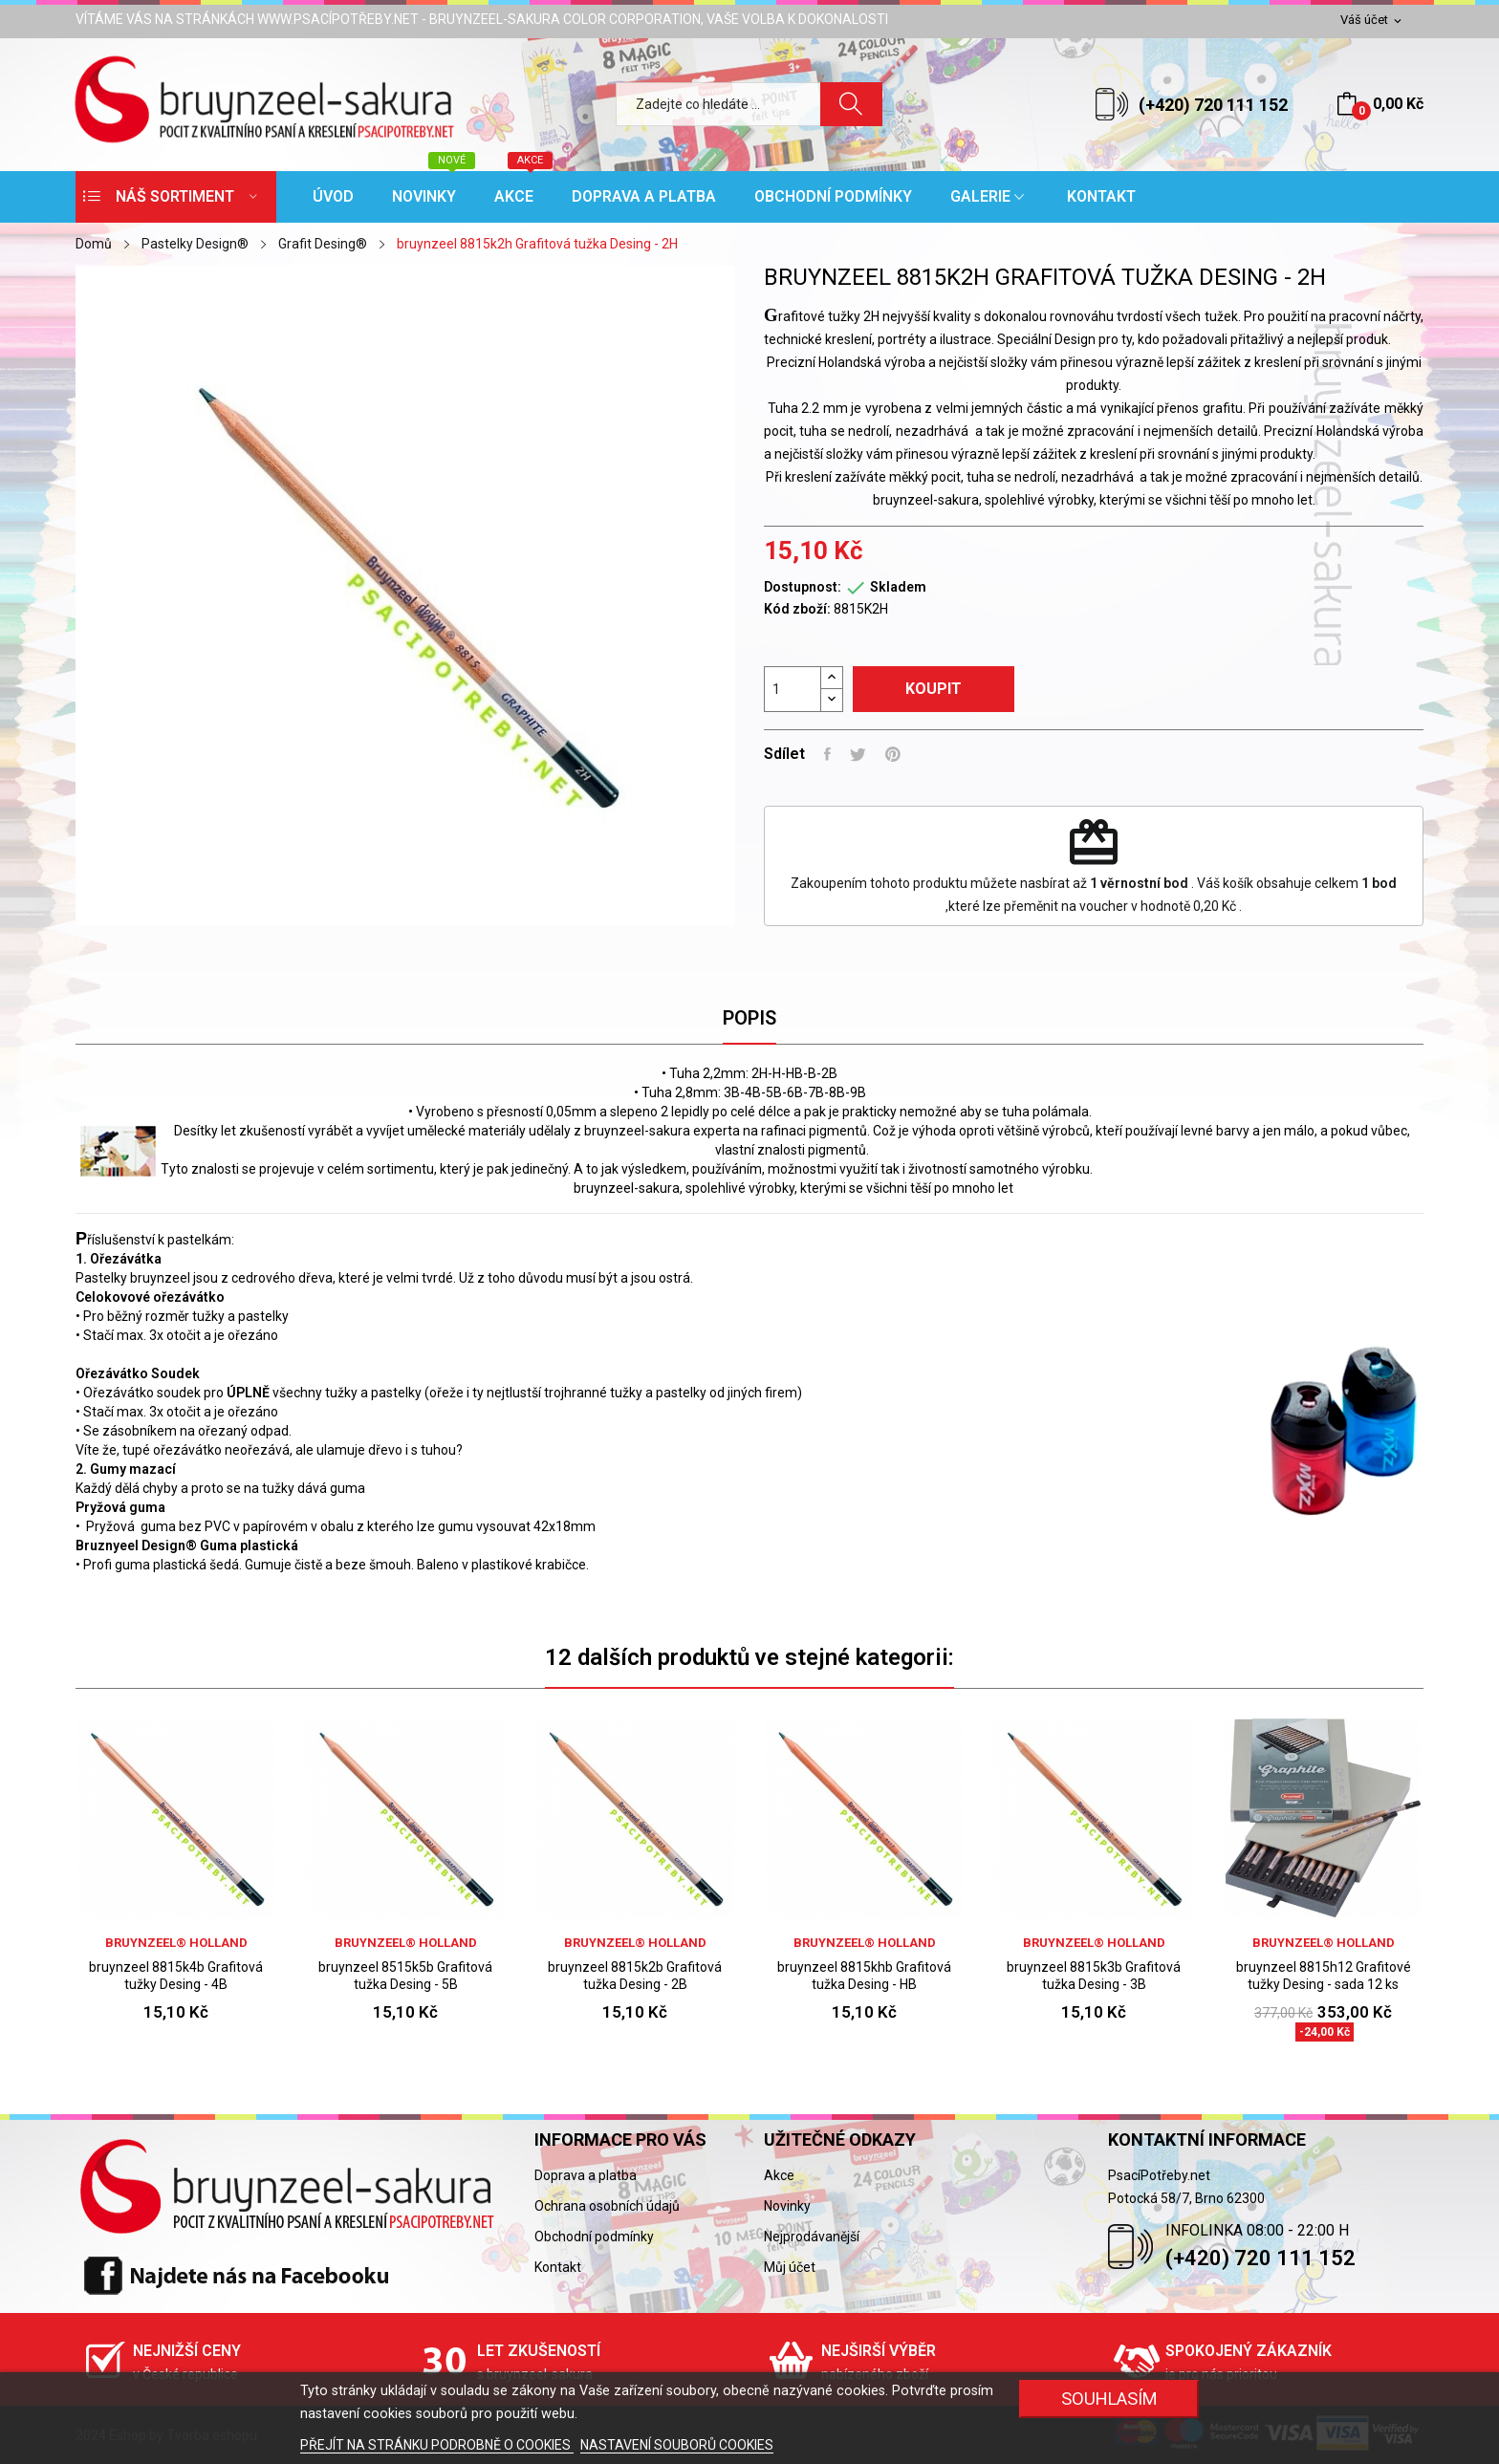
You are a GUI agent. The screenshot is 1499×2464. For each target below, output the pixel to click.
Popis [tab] (749, 1017)
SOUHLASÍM (1109, 2398)
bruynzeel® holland (176, 1942)
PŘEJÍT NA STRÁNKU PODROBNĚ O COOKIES (437, 2445)
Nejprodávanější (811, 2236)
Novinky (787, 2206)
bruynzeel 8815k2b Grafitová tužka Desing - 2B (635, 1975)
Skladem (898, 586)
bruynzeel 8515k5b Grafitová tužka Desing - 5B (405, 1975)
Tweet (858, 754)
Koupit (933, 689)
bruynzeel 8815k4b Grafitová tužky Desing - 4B (176, 1975)
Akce (779, 2175)
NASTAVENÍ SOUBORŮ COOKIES (676, 2445)
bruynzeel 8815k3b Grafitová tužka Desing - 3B (1094, 1975)
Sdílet (827, 754)
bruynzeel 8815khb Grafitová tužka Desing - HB (864, 1975)
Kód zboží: (797, 608)
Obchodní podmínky (594, 2236)
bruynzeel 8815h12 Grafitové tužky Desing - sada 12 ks (1323, 1975)
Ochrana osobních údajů (607, 2206)
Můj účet (789, 2267)
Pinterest (893, 754)
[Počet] (792, 689)
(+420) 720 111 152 (1213, 105)
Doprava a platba (585, 2175)
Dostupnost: (802, 586)
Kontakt (557, 2267)
